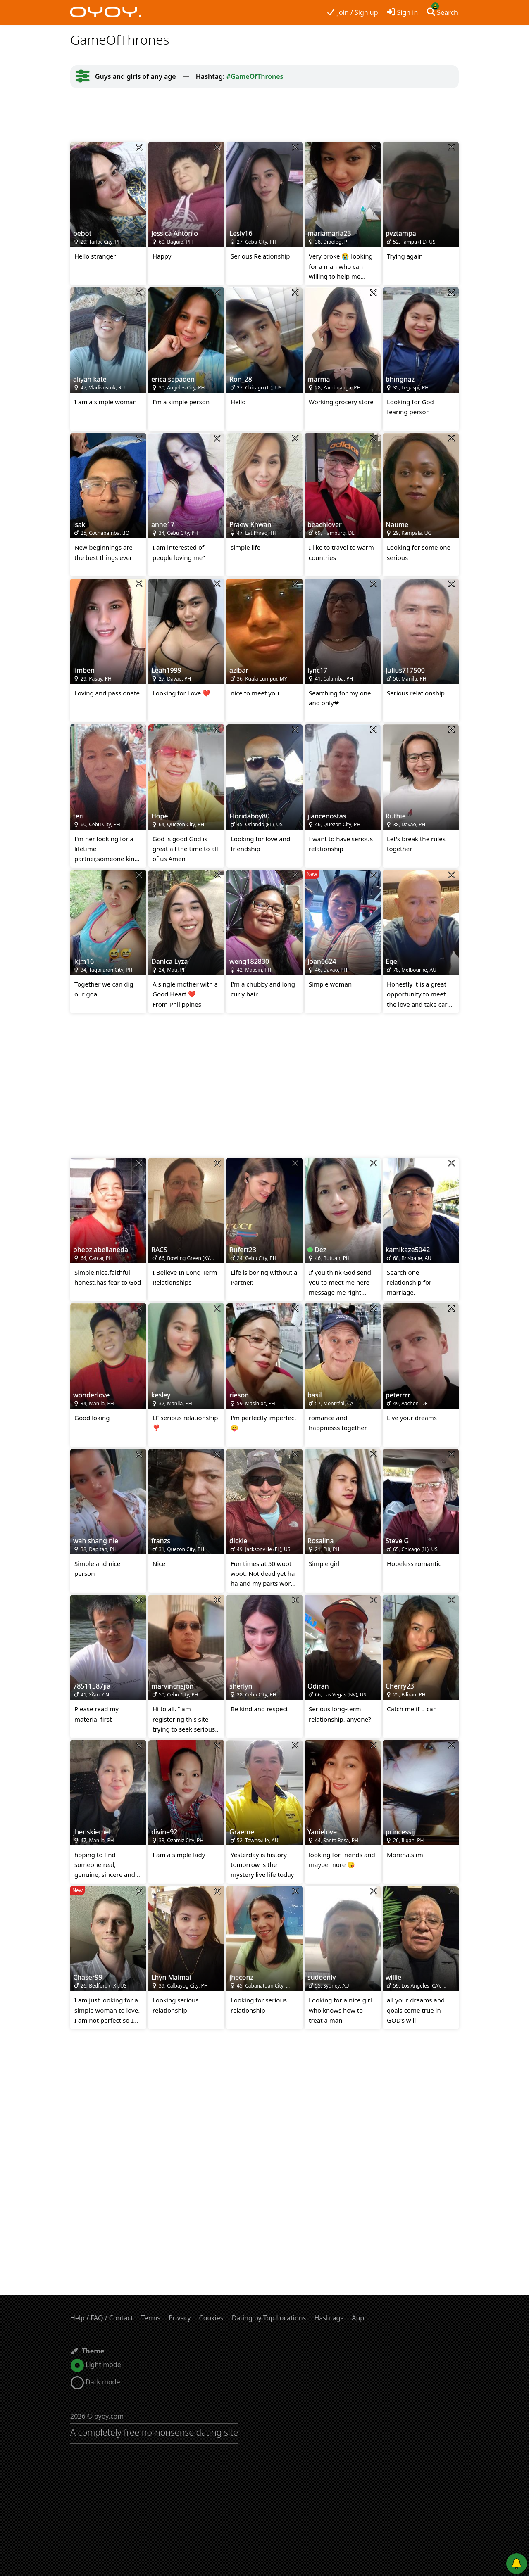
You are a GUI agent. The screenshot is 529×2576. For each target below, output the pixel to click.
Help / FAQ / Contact (101, 2317)
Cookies (211, 2317)
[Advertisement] (264, 115)
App (358, 2317)
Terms (150, 2317)
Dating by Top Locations (269, 2317)
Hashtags (328, 2317)
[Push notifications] (516, 2563)
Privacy (180, 2317)
